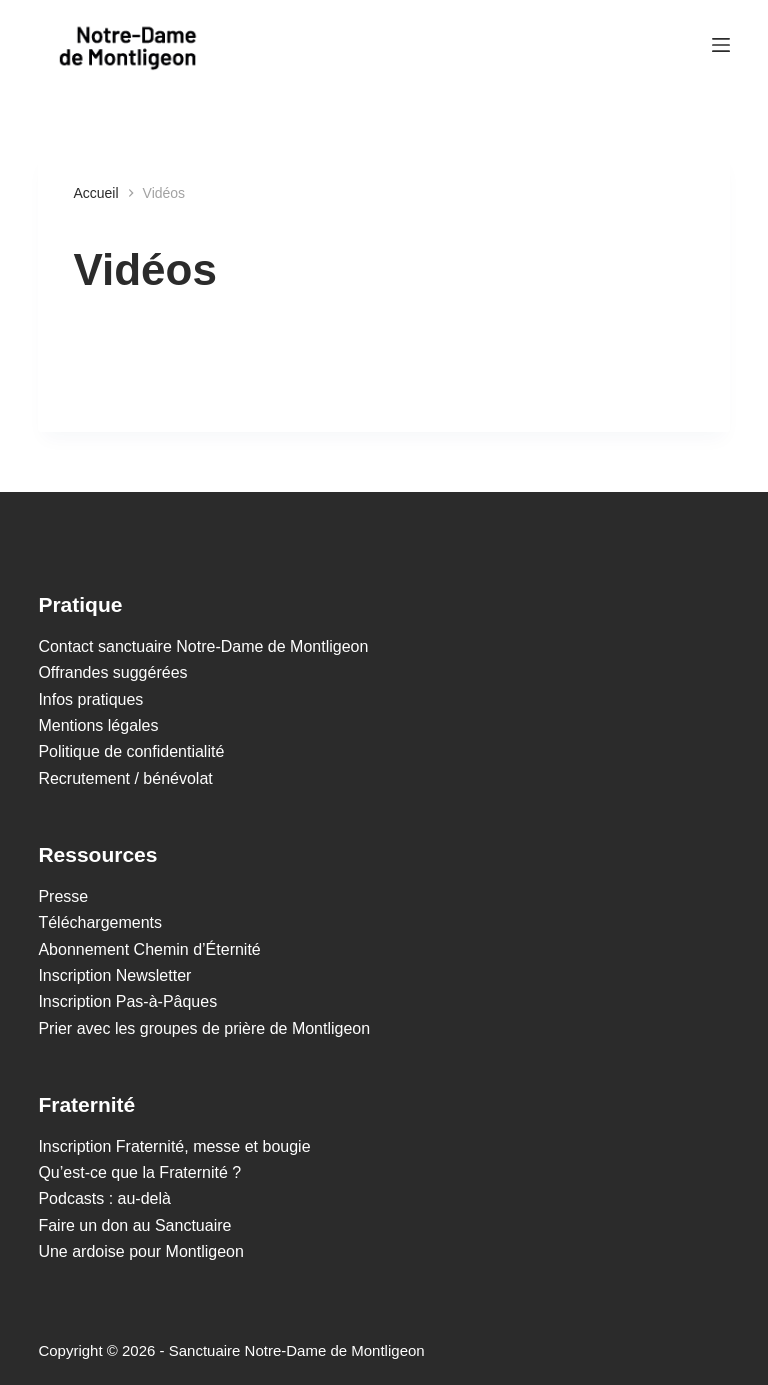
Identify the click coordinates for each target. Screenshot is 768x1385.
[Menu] (721, 45)
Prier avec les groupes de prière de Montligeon (204, 1028)
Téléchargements (100, 922)
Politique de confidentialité (131, 751)
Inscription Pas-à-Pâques (127, 1001)
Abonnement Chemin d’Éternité (149, 949)
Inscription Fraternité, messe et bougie (174, 1146)
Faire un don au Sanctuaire (134, 1225)
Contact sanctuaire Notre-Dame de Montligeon (203, 646)
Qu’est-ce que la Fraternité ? (139, 1172)
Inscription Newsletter (114, 975)
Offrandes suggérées (112, 672)
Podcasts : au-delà (104, 1198)
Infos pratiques (90, 699)
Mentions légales (98, 725)
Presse (63, 896)
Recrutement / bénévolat (125, 778)
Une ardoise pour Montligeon (140, 1251)
